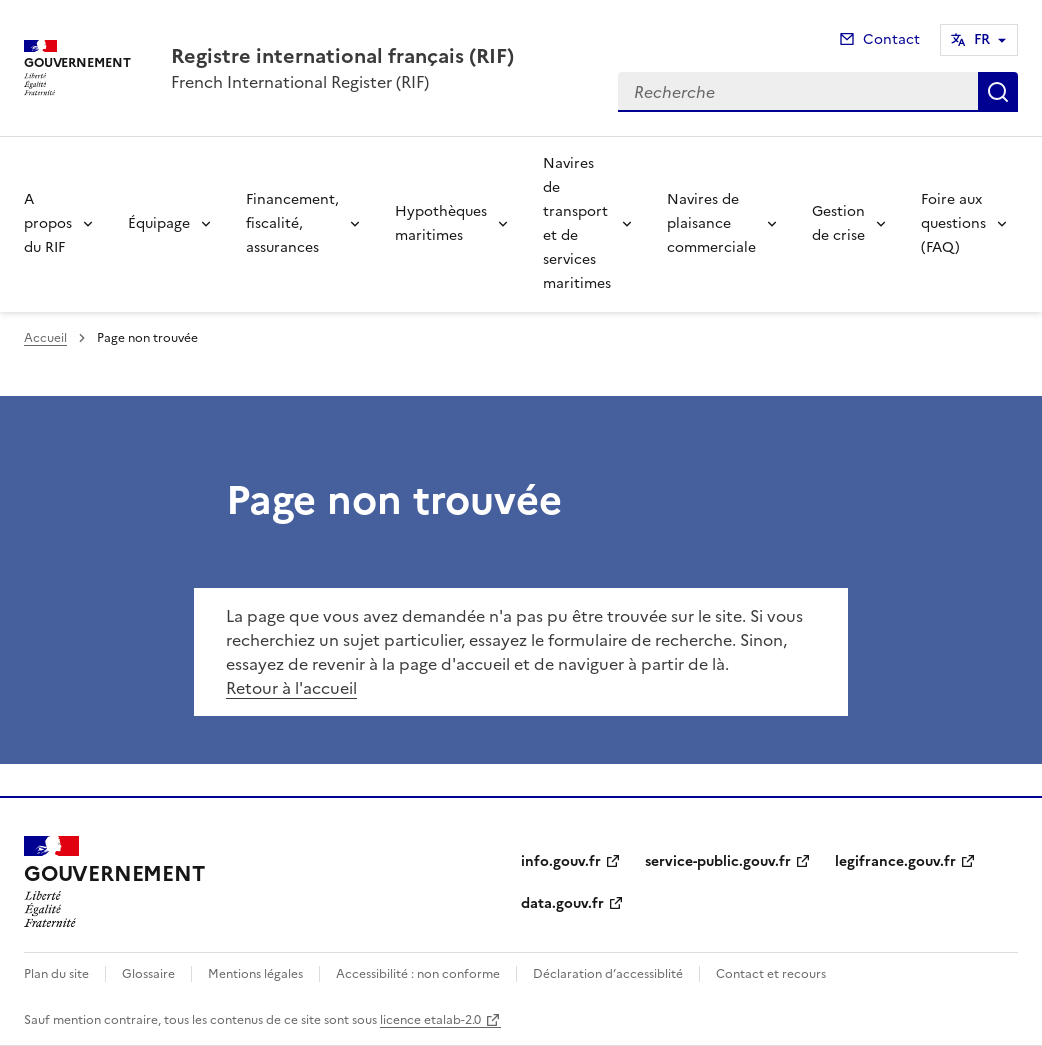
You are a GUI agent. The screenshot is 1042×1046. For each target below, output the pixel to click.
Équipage (159, 223)
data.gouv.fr (562, 903)
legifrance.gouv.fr (895, 861)
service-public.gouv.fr (718, 861)
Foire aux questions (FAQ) (953, 223)
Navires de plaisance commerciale (711, 223)
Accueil (45, 338)
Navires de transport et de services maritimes (577, 223)
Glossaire (148, 974)
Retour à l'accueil (291, 688)
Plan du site (56, 974)
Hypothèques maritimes (441, 223)
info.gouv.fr (561, 861)
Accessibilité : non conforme (418, 974)
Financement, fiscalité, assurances (292, 223)
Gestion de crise (838, 223)
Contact (891, 39)
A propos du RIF (48, 223)
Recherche (998, 92)
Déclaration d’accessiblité (608, 974)
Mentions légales (255, 974)
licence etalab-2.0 (430, 1020)
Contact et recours (771, 974)
